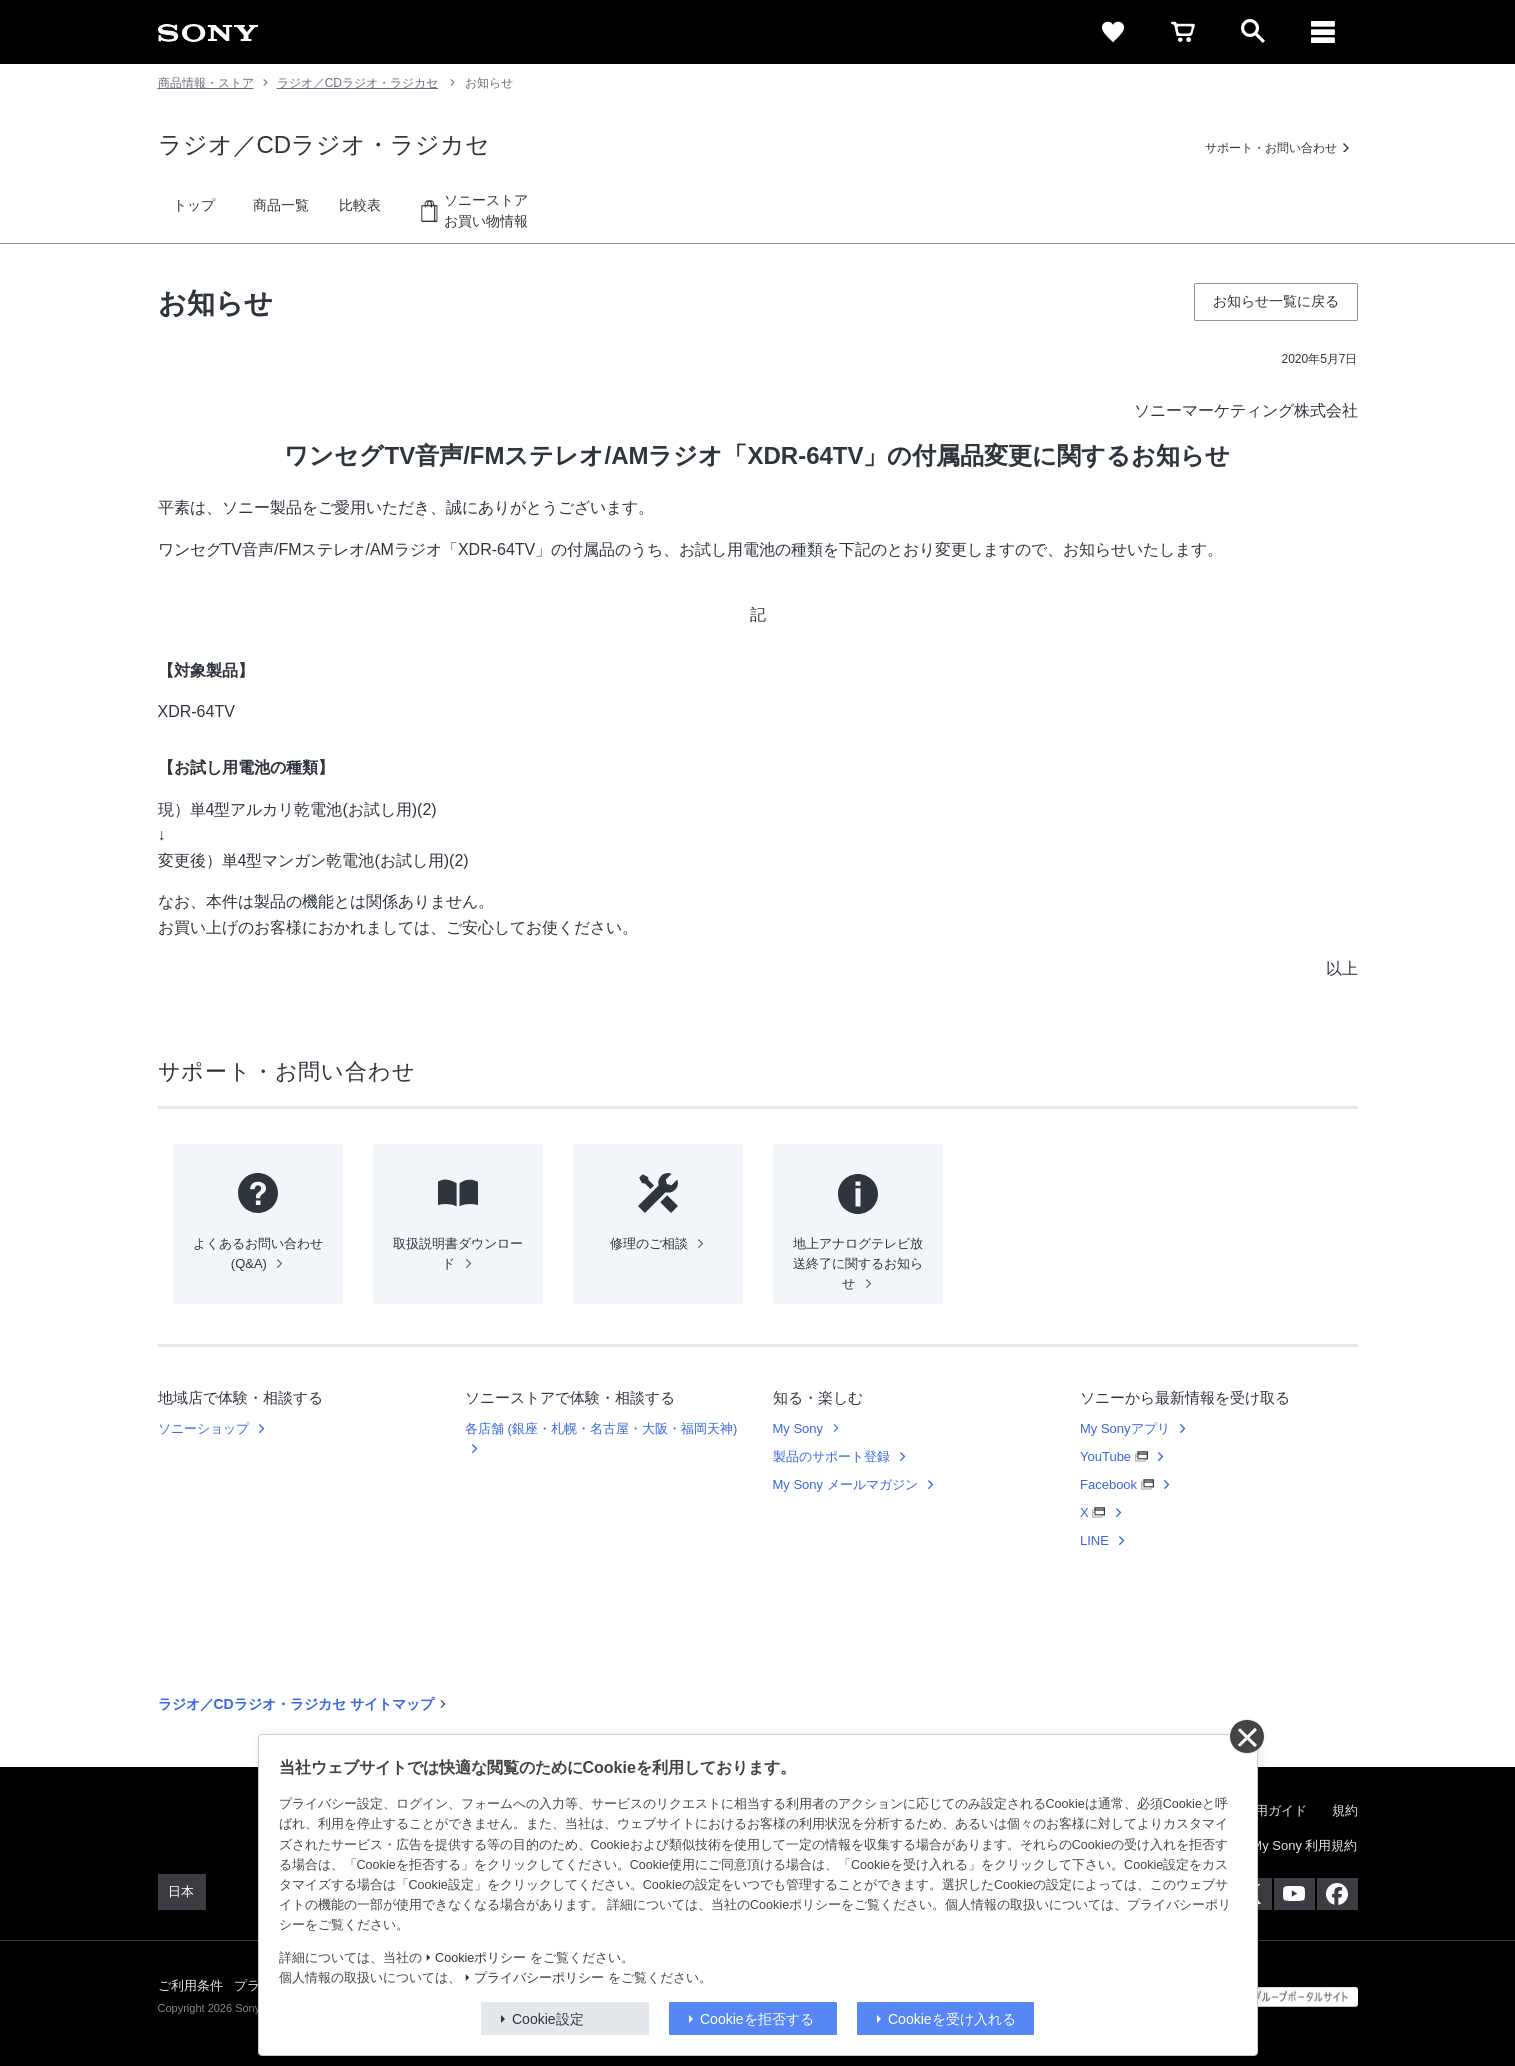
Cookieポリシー (480, 1958)
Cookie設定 (548, 2019)
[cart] (1183, 32)
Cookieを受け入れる (952, 2019)
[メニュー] (1323, 32)
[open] (1253, 32)
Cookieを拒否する (757, 2019)
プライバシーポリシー (539, 1978)
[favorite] (1113, 32)
